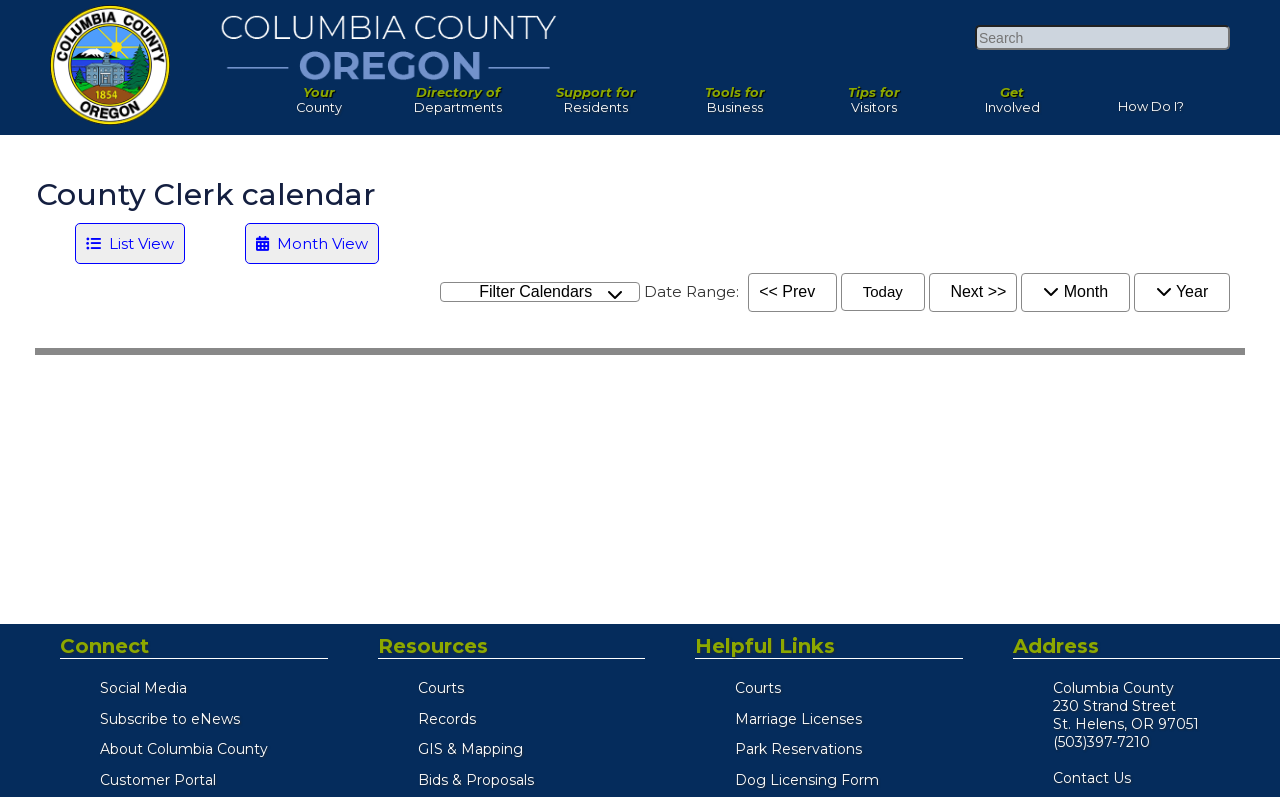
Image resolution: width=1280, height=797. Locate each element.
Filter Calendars (551, 292)
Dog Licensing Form (807, 780)
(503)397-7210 (1101, 742)
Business (735, 95)
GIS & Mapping (470, 749)
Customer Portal (158, 780)
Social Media (143, 688)
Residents (596, 95)
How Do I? (1151, 102)
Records (447, 719)
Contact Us (1092, 778)
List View (130, 243)
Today (883, 291)
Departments (458, 95)
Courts (441, 688)
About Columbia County (184, 749)
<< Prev (787, 291)
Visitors (873, 95)
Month (1075, 291)
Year (1182, 291)
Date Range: (691, 291)
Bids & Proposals (476, 780)
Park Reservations (798, 749)
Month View (312, 243)
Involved (1012, 95)
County (319, 95)
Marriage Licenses (798, 719)
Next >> (978, 291)
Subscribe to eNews (170, 719)
